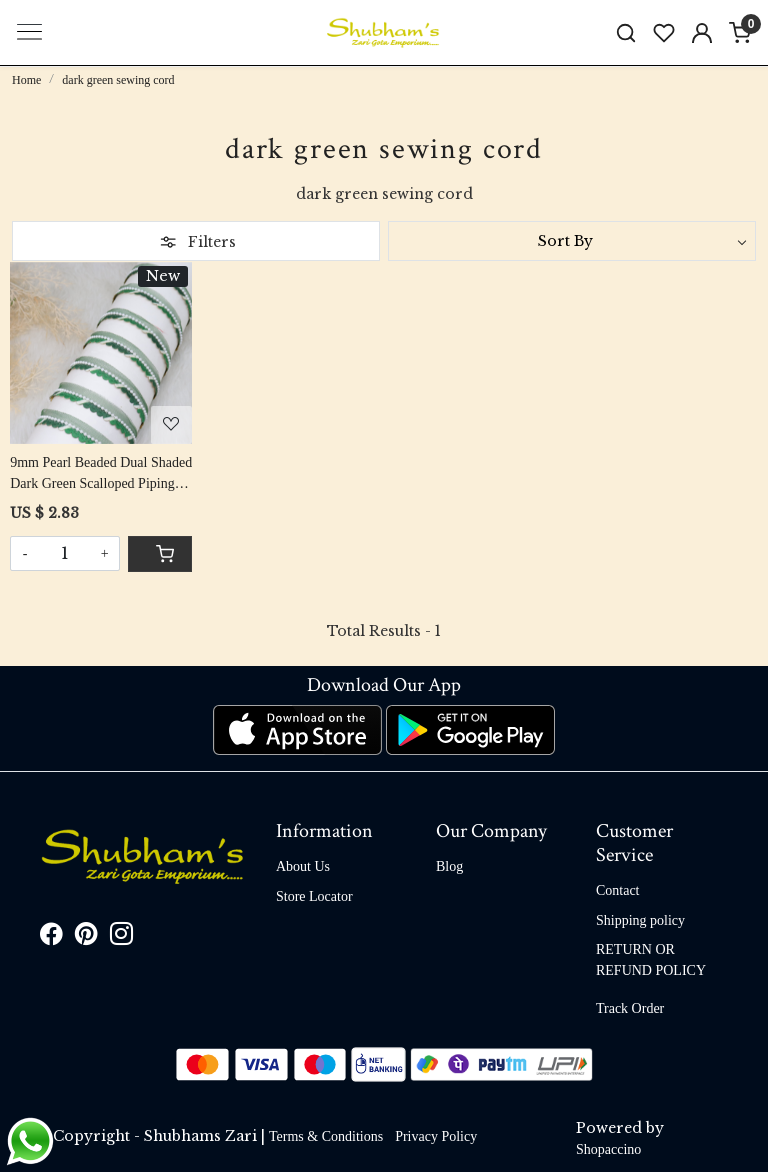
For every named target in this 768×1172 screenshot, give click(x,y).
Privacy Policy (436, 1136)
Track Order (630, 1008)
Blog (449, 866)
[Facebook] (51, 937)
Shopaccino (608, 1149)
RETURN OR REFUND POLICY (651, 960)
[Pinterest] (86, 937)
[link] (626, 32)
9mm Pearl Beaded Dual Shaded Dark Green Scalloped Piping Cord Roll (101, 474)
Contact (618, 890)
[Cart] (160, 554)
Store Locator (314, 896)
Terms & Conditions (326, 1136)
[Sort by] (572, 241)
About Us (303, 866)
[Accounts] (702, 33)
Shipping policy (640, 920)
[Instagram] (121, 937)
